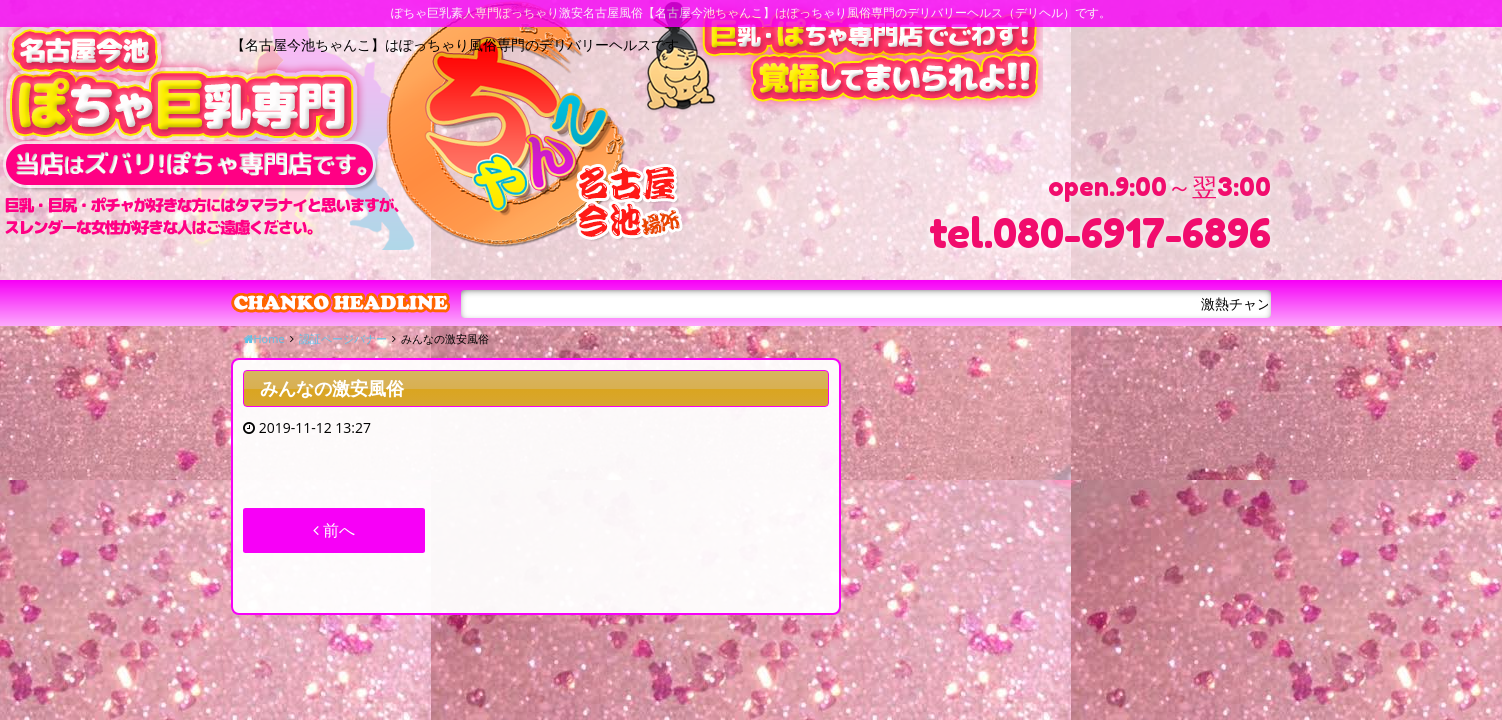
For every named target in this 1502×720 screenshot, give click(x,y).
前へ (334, 530)
